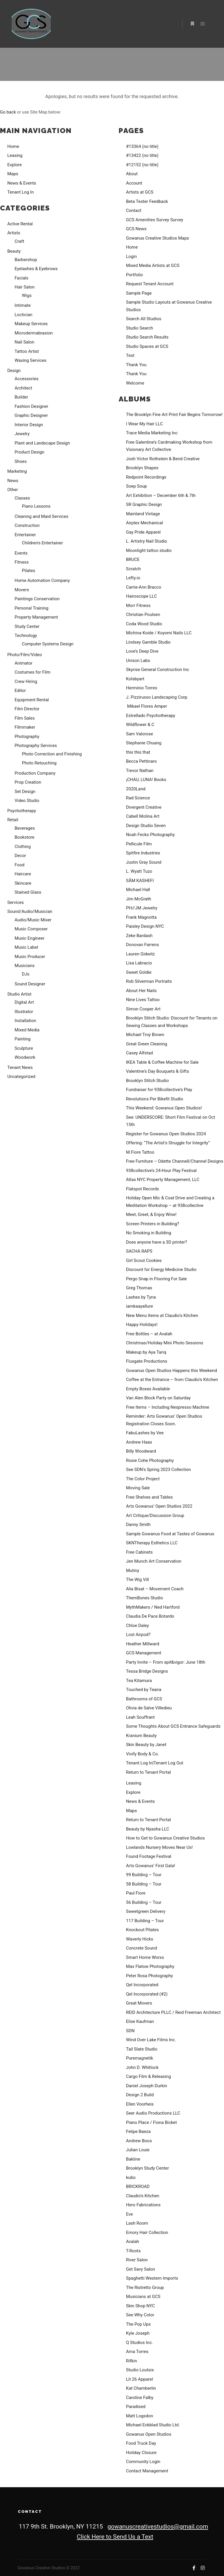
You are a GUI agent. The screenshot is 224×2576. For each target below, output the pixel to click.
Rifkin (131, 2360)
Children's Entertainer (42, 543)
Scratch (133, 568)
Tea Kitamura (139, 1680)
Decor (20, 855)
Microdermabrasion (34, 333)
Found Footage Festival (148, 1856)
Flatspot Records (142, 1188)
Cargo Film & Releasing (148, 2076)
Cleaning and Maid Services (41, 516)
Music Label (26, 947)
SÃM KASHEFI (140, 880)
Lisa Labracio (139, 963)
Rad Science (138, 798)
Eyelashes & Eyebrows (36, 268)
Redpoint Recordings (146, 477)
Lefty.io (133, 577)
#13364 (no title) (142, 146)
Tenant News (20, 1067)
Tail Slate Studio (141, 2049)
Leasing (14, 155)
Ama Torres (137, 2351)
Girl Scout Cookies (144, 1260)
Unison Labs (138, 660)
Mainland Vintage (143, 513)
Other (12, 489)
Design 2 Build (140, 2094)
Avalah (132, 2241)
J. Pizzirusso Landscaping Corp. (157, 697)
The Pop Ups (138, 2324)
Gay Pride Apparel (143, 532)
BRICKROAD (138, 2186)
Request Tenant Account (150, 283)
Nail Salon (24, 342)
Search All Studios (143, 318)
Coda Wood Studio (144, 623)
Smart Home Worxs (145, 1957)
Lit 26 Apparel (139, 2379)
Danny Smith (138, 1524)
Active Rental (20, 223)
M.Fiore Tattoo (140, 1152)
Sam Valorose (139, 733)
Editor (20, 690)
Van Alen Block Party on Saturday (158, 1398)
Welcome (135, 383)
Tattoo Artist (27, 351)
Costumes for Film (32, 672)
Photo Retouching (39, 763)
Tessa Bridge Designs (147, 1671)
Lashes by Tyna (141, 1297)
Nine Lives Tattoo (143, 999)
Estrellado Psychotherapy (150, 715)
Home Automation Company (42, 580)
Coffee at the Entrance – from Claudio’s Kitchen (172, 1379)
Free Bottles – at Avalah (149, 1333)
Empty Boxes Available (148, 1388)
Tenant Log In (20, 192)
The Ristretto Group (145, 2287)
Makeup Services (31, 323)
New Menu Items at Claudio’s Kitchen (162, 1315)
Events (21, 553)
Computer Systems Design (48, 644)
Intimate (23, 305)
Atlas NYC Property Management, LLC (163, 1179)
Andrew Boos (139, 2140)
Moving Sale (138, 1487)
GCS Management (143, 1653)
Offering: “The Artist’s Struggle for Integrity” (168, 1143)
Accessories (26, 378)
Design (14, 370)
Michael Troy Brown (145, 1034)
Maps (12, 173)
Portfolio (134, 274)
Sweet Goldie (138, 972)
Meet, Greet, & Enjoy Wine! (151, 1214)
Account (134, 183)
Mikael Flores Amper (146, 706)
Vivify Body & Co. (142, 1754)
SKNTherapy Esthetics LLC (152, 1542)
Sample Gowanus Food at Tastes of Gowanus (170, 1533)
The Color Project (143, 1478)
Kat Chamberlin (141, 2388)
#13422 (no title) (142, 155)
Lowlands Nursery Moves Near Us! (159, 1847)
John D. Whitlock (142, 2067)
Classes (22, 498)
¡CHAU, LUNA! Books (146, 779)
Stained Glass (28, 892)
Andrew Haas (139, 1442)
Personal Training (31, 608)
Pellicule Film (139, 844)
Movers (22, 589)
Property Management (36, 617)
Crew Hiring (26, 681)
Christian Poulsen (143, 614)
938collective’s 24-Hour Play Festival (161, 1170)
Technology (26, 635)
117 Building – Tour (145, 1920)
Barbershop (26, 259)
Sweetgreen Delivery (145, 1911)
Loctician (23, 314)
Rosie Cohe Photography (150, 1460)
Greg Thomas (139, 1287)
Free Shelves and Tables (149, 1497)
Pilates (28, 570)
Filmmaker (25, 727)
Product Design (29, 452)
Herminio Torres (141, 688)
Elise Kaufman (140, 2021)
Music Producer (30, 956)
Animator (23, 663)
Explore (14, 164)
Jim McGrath (138, 899)
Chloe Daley (137, 1625)
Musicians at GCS (143, 2296)
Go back (8, 112)
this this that (138, 752)
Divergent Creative (143, 807)
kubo (131, 2177)
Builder (21, 397)
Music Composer (31, 929)
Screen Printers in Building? (152, 1223)
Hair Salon (25, 287)
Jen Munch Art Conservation (153, 1561)
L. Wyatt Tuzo (139, 871)
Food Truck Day (141, 2443)
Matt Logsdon (139, 2416)
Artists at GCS (139, 192)
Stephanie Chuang (143, 743)
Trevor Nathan (139, 770)
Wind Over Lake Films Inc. (151, 2039)
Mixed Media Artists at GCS (152, 265)
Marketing (17, 471)
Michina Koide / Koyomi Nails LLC (159, 632)
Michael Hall (138, 889)
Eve (129, 2214)
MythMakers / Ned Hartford (153, 1607)
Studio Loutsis (140, 2370)
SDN (130, 2030)
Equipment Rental (32, 699)
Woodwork (25, 1057)
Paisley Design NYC (145, 926)
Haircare (23, 874)
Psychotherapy (21, 810)
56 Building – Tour (143, 1902)
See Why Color (140, 2314)
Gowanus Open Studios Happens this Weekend (171, 1370)
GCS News (136, 228)
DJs (25, 974)
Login (131, 256)
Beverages (25, 828)
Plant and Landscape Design (42, 443)
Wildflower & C (140, 724)
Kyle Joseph (138, 2333)
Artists (13, 233)
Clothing (23, 846)
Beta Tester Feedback (147, 201)
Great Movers (139, 2003)
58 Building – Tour (143, 1884)
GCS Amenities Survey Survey (154, 219)
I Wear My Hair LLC (144, 423)
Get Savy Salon (140, 2269)
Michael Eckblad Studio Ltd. (153, 2425)
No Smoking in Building (148, 1232)
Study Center (27, 626)
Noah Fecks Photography (150, 834)
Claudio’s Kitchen (142, 2195)
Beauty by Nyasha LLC (147, 1829)
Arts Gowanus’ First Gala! (150, 1865)
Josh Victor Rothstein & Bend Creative (163, 458)
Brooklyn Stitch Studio (147, 1080)
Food (19, 864)
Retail (12, 819)
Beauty (14, 251)
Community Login (143, 2461)
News (12, 480)
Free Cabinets (139, 1552)
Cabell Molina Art (143, 816)
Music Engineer (29, 938)
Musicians (24, 965)
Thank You (136, 364)
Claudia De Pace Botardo (150, 1616)
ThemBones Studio (144, 1598)
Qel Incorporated (142, 1984)
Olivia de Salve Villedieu (149, 1708)
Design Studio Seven (146, 825)
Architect (23, 388)
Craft (19, 241)
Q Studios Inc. (139, 2342)
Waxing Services (30, 360)
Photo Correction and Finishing (52, 754)
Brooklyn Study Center (147, 2168)
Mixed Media (27, 1030)
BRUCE (133, 559)
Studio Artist (19, 994)
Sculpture (24, 1048)
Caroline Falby (139, 2397)
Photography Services (36, 745)
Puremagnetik (139, 2058)
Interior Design (29, 424)
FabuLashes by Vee (145, 1432)
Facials (21, 278)
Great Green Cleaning (146, 1044)
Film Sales (25, 718)
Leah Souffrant (140, 1717)
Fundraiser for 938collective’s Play (159, 1089)
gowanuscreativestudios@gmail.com (157, 2526)
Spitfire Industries (143, 853)
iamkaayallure (139, 1306)
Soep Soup (136, 486)
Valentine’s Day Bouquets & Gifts (157, 1071)
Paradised (136, 2406)
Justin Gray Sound (143, 862)
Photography (27, 736)
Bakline (133, 2159)
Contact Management (147, 2471)
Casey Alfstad (139, 1053)
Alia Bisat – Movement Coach (154, 1588)
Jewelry (22, 433)
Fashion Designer (31, 406)
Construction (27, 525)
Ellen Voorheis (140, 2104)
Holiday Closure (141, 2452)
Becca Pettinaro (141, 761)
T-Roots (133, 2250)
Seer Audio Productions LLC (153, 2113)
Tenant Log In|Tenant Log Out (154, 1763)
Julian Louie (138, 2149)
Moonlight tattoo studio (149, 550)
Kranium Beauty (141, 1735)
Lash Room (137, 2223)
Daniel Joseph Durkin (146, 2085)
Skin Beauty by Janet (146, 1744)
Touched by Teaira (143, 1689)
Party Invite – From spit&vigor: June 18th (165, 1662)
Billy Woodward (141, 1451)
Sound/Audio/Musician (29, 911)
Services (15, 902)
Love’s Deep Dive (142, 651)
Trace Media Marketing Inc (152, 432)
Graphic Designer (31, 415)
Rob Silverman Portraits (149, 981)
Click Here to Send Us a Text (115, 2536)
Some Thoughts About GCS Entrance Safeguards (173, 1726)
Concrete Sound (141, 1948)
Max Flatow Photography (150, 1966)
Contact (133, 210)
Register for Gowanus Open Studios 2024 (166, 1133)
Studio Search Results (147, 337)
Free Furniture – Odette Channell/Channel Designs (174, 1161)
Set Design (25, 791)
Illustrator (24, 1011)
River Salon (137, 2259)
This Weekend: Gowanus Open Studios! (164, 1108)
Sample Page (139, 293)
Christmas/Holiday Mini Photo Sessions (164, 1342)
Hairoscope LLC (141, 596)
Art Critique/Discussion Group (155, 1515)
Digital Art (24, 1002)
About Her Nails (141, 990)
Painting (23, 1039)
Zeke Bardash (139, 935)
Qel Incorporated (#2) (147, 1994)
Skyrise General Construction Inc (157, 669)
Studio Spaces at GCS (147, 346)
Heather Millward (142, 1643)
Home (13, 146)
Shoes (21, 461)
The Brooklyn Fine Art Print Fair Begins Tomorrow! (174, 414)
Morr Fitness (138, 605)
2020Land (136, 789)
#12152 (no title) (142, 164)
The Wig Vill (137, 1579)
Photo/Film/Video (24, 654)
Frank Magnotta (141, 917)
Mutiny (132, 1570)
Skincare (23, 883)
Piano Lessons (36, 506)
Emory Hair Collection (147, 2232)
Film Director (27, 708)
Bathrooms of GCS (144, 1699)
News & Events (21, 183)
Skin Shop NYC (140, 2305)
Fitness (22, 562)
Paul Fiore (136, 1893)
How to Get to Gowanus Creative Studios (165, 1838)
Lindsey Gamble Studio (148, 642)
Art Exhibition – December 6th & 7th (160, 495)
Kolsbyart (135, 678)
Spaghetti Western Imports (152, 2278)
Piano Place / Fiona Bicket (151, 2122)
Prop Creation (28, 782)
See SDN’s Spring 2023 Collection (158, 1469)
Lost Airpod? (138, 1634)
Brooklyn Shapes (142, 467)
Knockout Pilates (142, 1929)
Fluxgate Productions (146, 1361)
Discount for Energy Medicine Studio (161, 1269)
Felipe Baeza (138, 2131)
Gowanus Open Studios (148, 2434)
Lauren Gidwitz (140, 954)
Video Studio (27, 800)
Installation (25, 1020)
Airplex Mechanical (144, 522)
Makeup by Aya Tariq (146, 1352)
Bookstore (24, 837)
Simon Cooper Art (143, 1009)
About (132, 173)
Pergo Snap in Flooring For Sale (156, 1278)
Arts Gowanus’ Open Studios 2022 (159, 1506)
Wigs (27, 295)
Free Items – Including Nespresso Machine (167, 1407)
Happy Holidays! (142, 1324)
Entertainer (25, 534)
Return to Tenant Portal (148, 1772)
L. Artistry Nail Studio (146, 541)
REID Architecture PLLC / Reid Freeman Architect (173, 2012)
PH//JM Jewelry (141, 908)
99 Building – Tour (143, 1874)
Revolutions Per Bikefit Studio (154, 1099)
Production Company (35, 773)
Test (130, 355)
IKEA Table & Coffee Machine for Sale (162, 1062)
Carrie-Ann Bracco (143, 587)
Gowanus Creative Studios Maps (157, 238)
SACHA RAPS (139, 1251)
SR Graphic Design (144, 504)
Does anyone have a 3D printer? (156, 1242)
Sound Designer (30, 984)
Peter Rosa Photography (149, 1975)
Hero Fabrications (143, 2204)
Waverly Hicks (139, 1939)
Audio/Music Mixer (33, 920)
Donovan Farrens (142, 944)
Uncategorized (21, 1076)
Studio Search (139, 328)
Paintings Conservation (37, 598)
